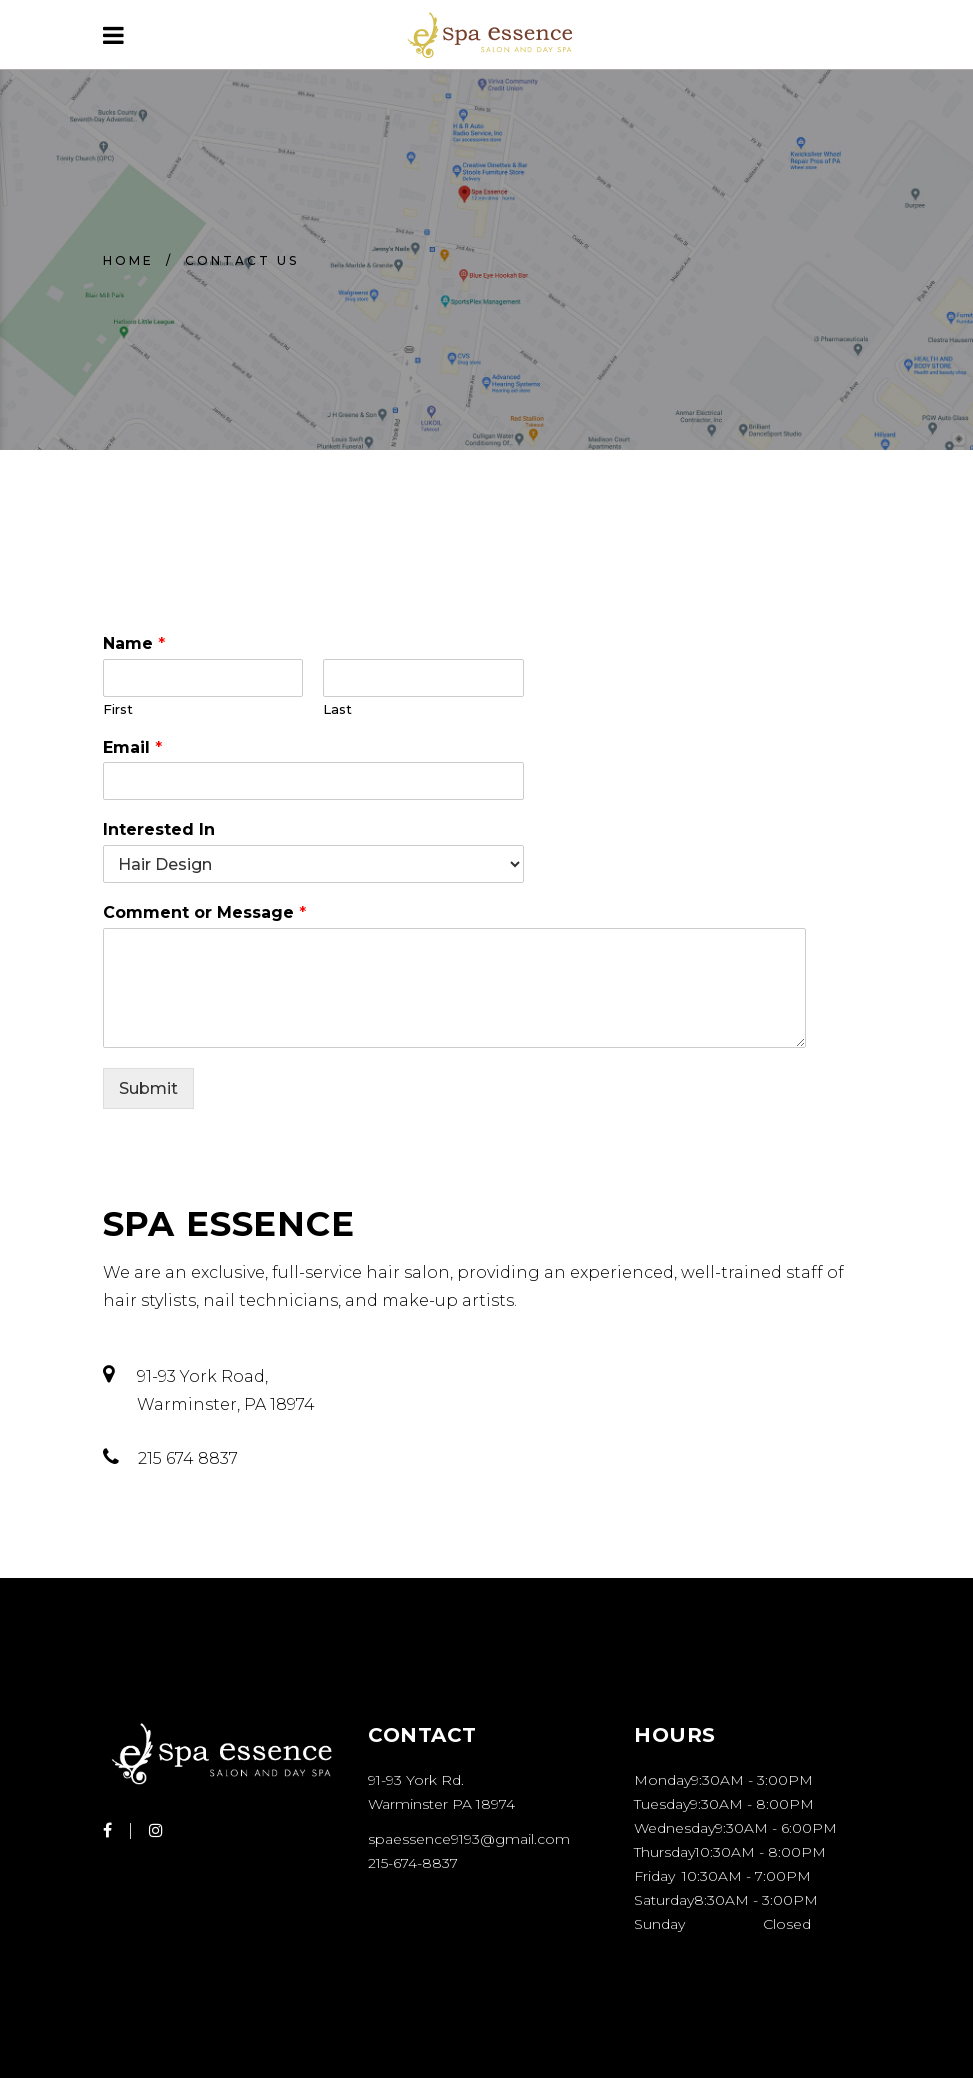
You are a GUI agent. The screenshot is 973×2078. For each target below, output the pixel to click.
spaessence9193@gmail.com (469, 1839)
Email (132, 747)
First (118, 709)
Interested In (159, 829)
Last (337, 709)
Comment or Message (204, 912)
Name (134, 643)
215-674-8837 (413, 1863)
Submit (148, 1088)
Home (128, 260)
